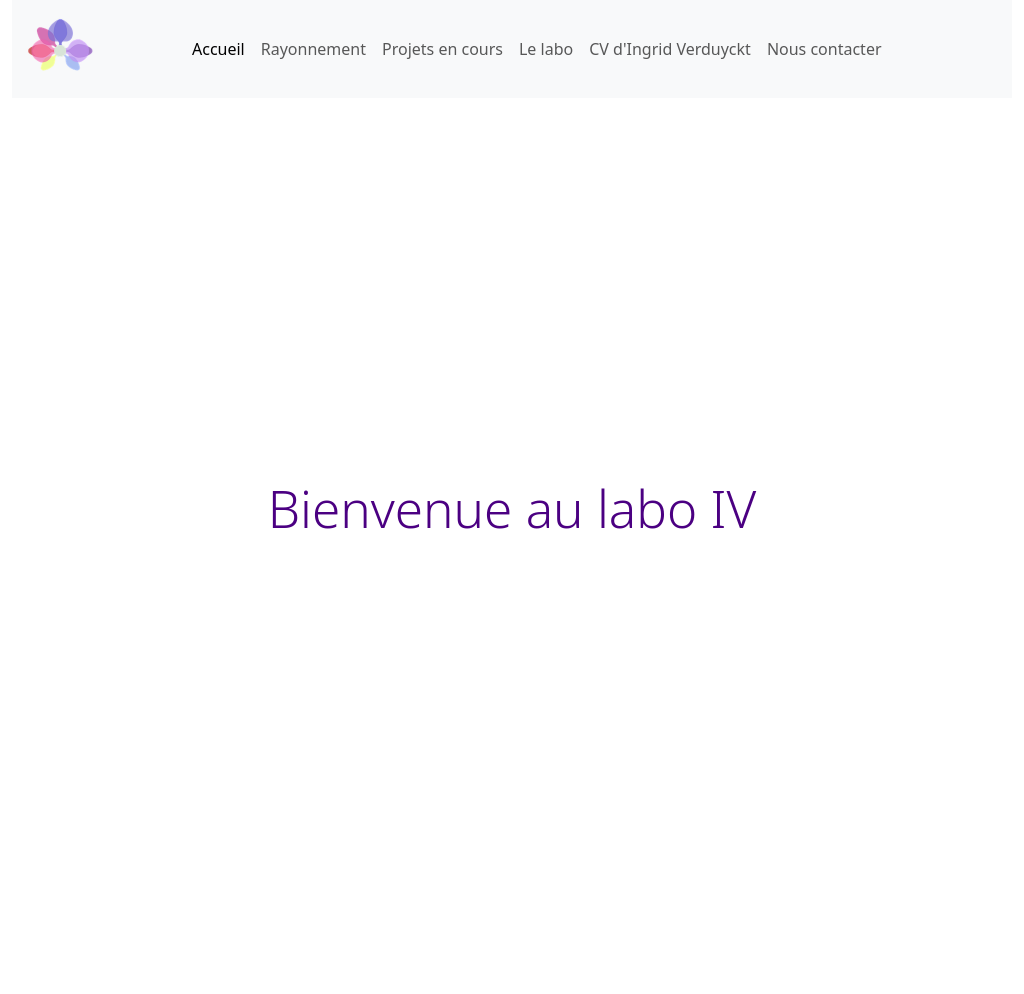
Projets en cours (442, 49)
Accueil (218, 49)
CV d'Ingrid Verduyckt (670, 49)
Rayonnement (313, 49)
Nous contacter (824, 49)
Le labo (546, 49)
